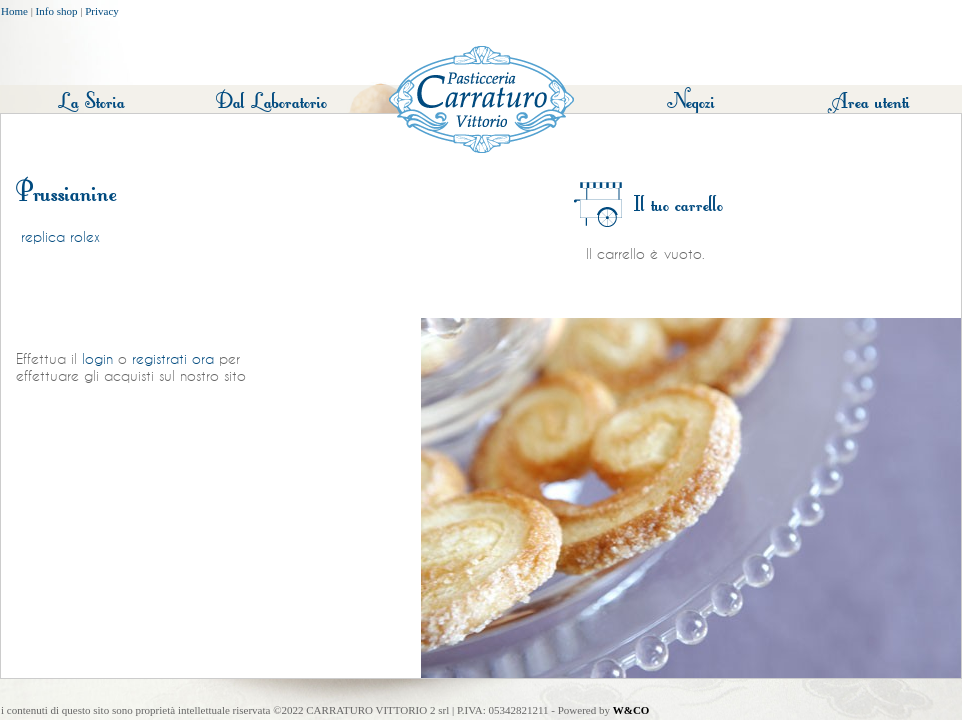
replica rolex (60, 237)
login (97, 359)
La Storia (91, 101)
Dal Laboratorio (271, 101)
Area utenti (871, 101)
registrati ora (173, 359)
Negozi (691, 101)
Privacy (102, 11)
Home (14, 11)
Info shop (57, 11)
